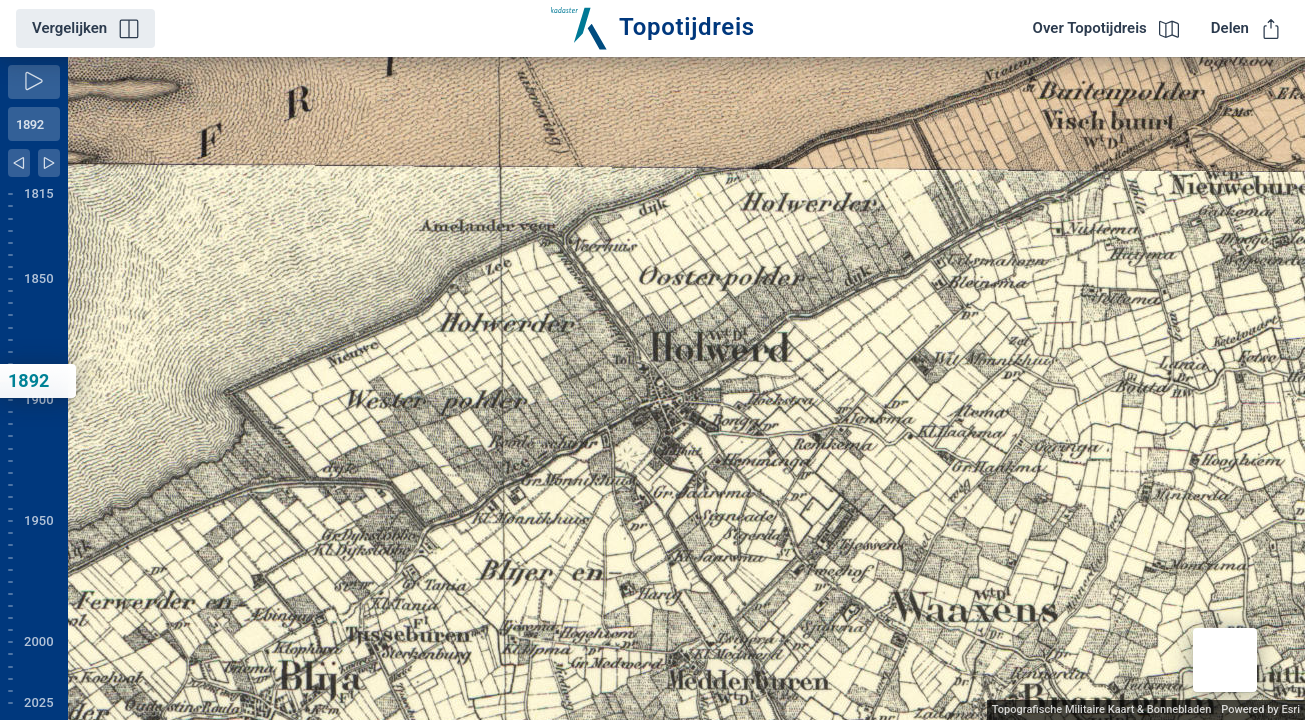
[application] (686, 388)
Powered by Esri (1260, 709)
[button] (1225, 660)
